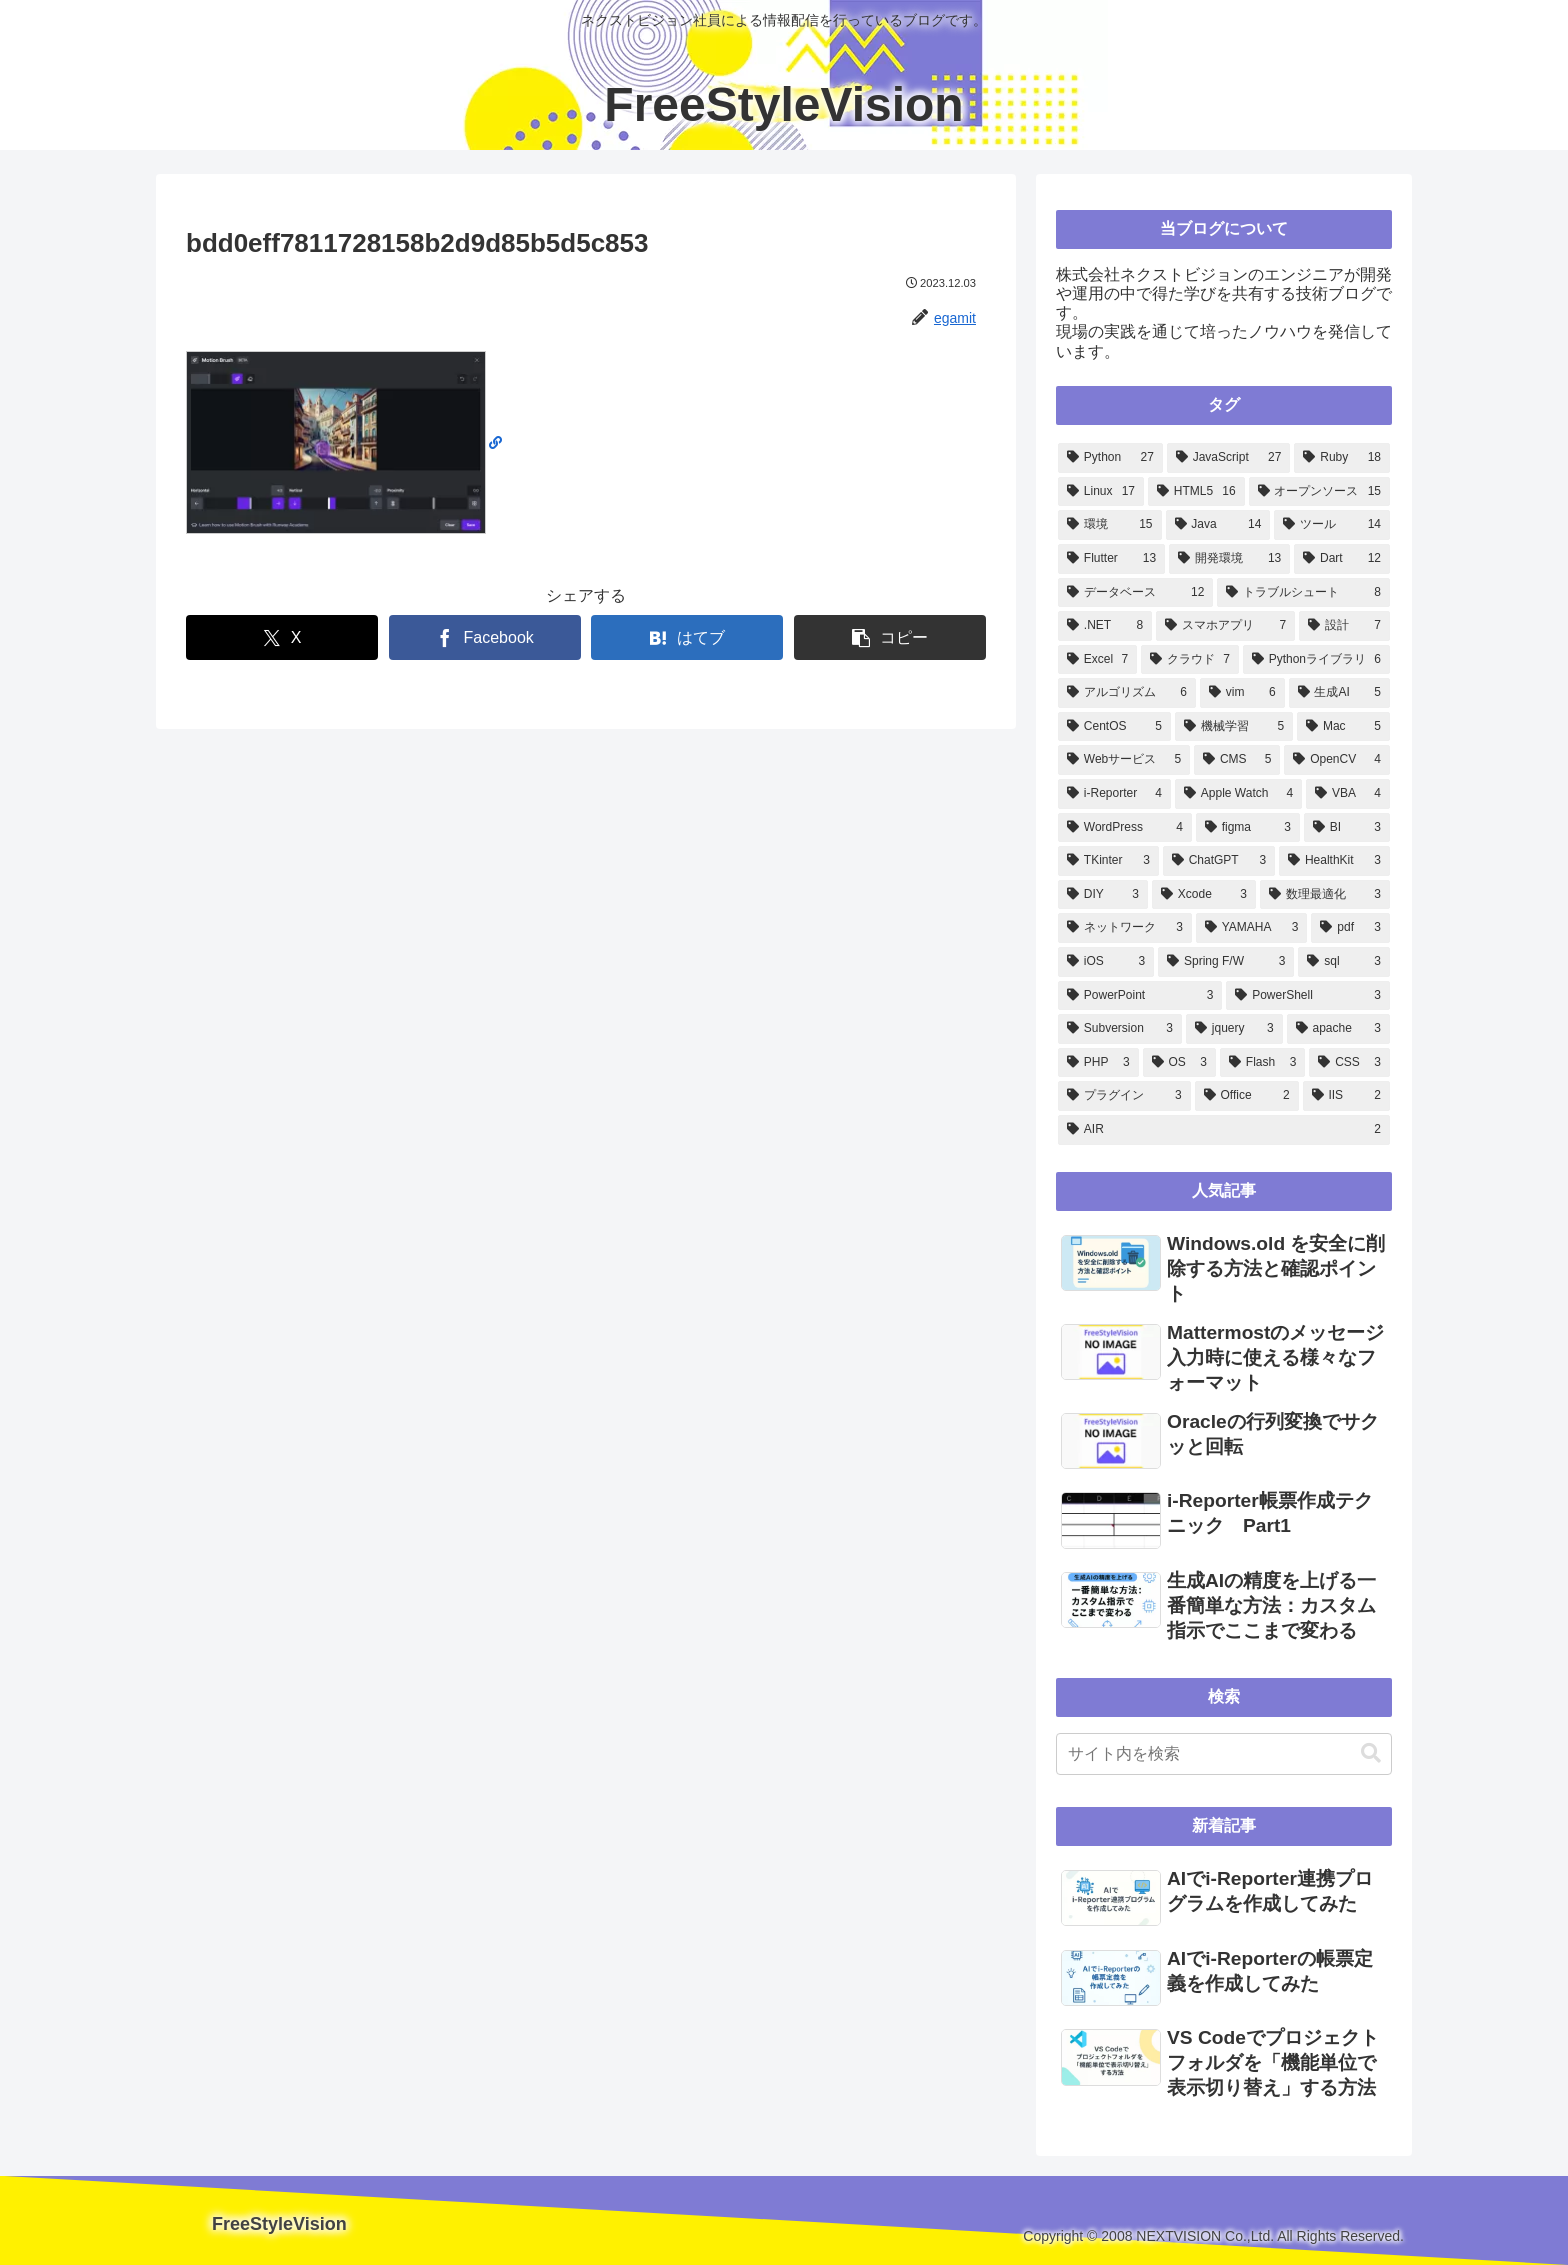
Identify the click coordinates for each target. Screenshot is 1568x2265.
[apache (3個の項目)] (1338, 1029)
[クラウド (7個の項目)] (1190, 660)
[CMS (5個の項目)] (1237, 760)
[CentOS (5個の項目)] (1114, 727)
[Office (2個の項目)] (1247, 1096)
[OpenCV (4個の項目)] (1337, 760)
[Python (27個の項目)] (1110, 458)
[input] (1224, 1754)
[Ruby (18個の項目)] (1342, 458)
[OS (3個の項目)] (1179, 1063)
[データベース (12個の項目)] (1135, 593)
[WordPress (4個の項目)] (1125, 828)
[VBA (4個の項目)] (1348, 794)
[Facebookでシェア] (485, 637)
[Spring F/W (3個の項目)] (1226, 962)
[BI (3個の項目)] (1347, 828)
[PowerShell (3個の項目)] (1308, 996)
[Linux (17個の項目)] (1101, 492)
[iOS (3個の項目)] (1106, 962)
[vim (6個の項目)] (1242, 693)
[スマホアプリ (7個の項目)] (1225, 626)
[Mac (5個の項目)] (1343, 727)
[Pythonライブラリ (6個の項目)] (1316, 660)
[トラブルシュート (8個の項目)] (1303, 593)
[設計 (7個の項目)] (1344, 626)
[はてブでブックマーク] (687, 637)
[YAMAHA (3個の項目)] (1252, 928)
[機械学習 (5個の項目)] (1234, 727)
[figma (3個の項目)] (1248, 828)
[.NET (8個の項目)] (1105, 626)
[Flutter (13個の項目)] (1111, 559)
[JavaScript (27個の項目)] (1229, 458)
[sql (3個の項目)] (1344, 962)
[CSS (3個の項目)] (1349, 1063)
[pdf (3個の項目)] (1350, 928)
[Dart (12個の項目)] (1342, 559)
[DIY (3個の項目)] (1103, 895)
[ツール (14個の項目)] (1332, 525)
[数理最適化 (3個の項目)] (1325, 895)
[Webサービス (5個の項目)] (1124, 760)
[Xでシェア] (282, 637)
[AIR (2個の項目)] (1224, 1130)
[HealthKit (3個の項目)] (1334, 861)
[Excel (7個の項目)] (1097, 660)
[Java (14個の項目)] (1218, 525)
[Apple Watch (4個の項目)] (1238, 794)
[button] (890, 637)
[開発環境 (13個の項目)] (1229, 559)
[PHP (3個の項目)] (1098, 1063)
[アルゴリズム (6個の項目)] (1127, 693)
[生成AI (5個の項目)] (1339, 693)
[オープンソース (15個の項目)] (1319, 492)
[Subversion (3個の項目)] (1120, 1029)
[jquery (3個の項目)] (1234, 1029)
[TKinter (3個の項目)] (1108, 861)
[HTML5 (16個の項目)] (1196, 492)
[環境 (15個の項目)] (1110, 525)
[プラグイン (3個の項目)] (1124, 1096)
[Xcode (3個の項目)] (1204, 895)
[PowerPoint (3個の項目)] (1140, 996)
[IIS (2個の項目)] (1346, 1096)
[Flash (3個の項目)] (1262, 1063)
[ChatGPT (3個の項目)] (1219, 861)
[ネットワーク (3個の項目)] (1125, 928)
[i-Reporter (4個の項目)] (1114, 794)
